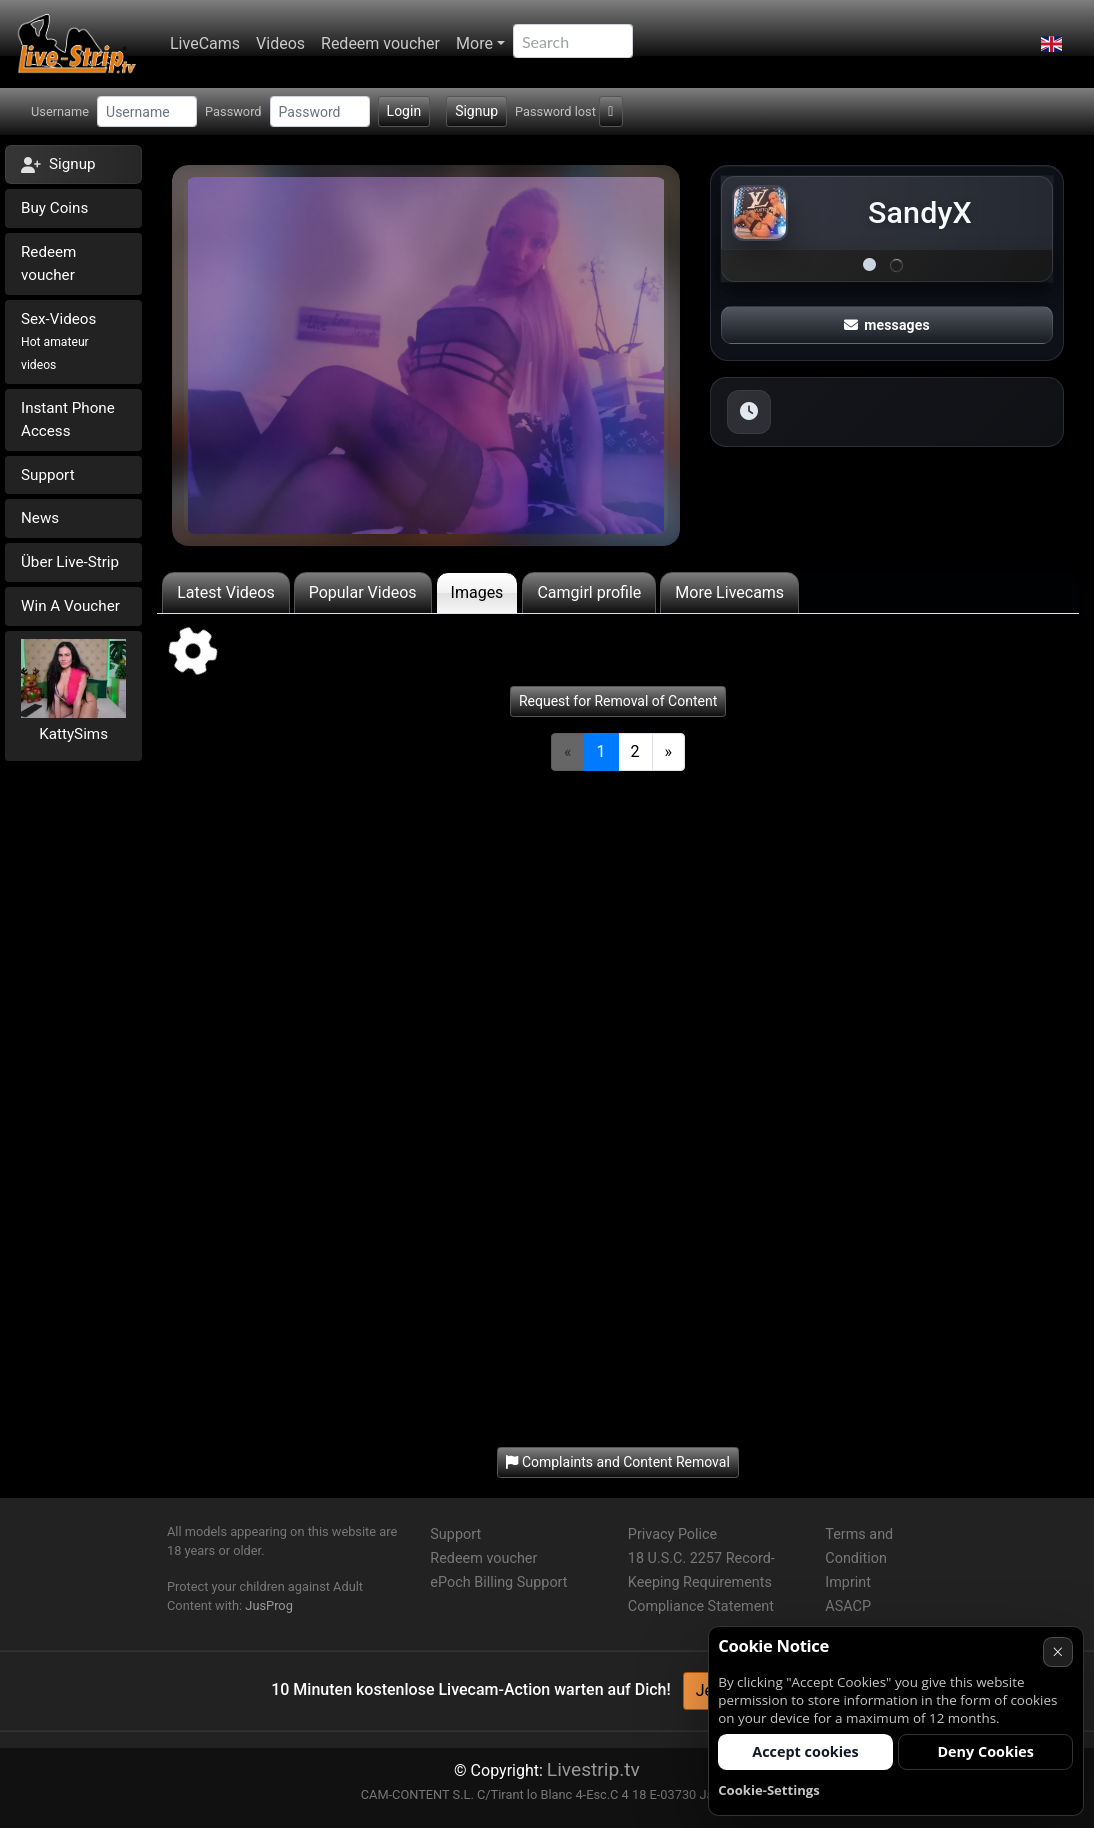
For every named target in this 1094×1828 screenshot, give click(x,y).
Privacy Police (672, 1534)
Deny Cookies (985, 1751)
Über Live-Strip (70, 562)
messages (887, 325)
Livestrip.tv (593, 1769)
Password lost (555, 111)
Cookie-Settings (769, 1790)
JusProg (269, 1605)
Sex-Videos (58, 341)
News (40, 518)
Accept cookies (805, 1751)
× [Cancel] (1057, 1651)
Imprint (848, 1582)
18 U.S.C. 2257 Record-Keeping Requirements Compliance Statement (701, 1582)
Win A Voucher (70, 606)
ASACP (848, 1606)
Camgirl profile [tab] (589, 592)
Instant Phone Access (68, 419)
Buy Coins (54, 208)
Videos (280, 43)
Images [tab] (477, 592)
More (474, 43)
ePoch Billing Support (498, 1582)
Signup (476, 111)
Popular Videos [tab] (363, 592)
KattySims (73, 734)
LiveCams (205, 43)
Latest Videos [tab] (225, 592)
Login (404, 111)
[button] (1051, 44)
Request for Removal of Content (618, 701)
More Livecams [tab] (729, 592)
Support (48, 475)
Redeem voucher (380, 43)
